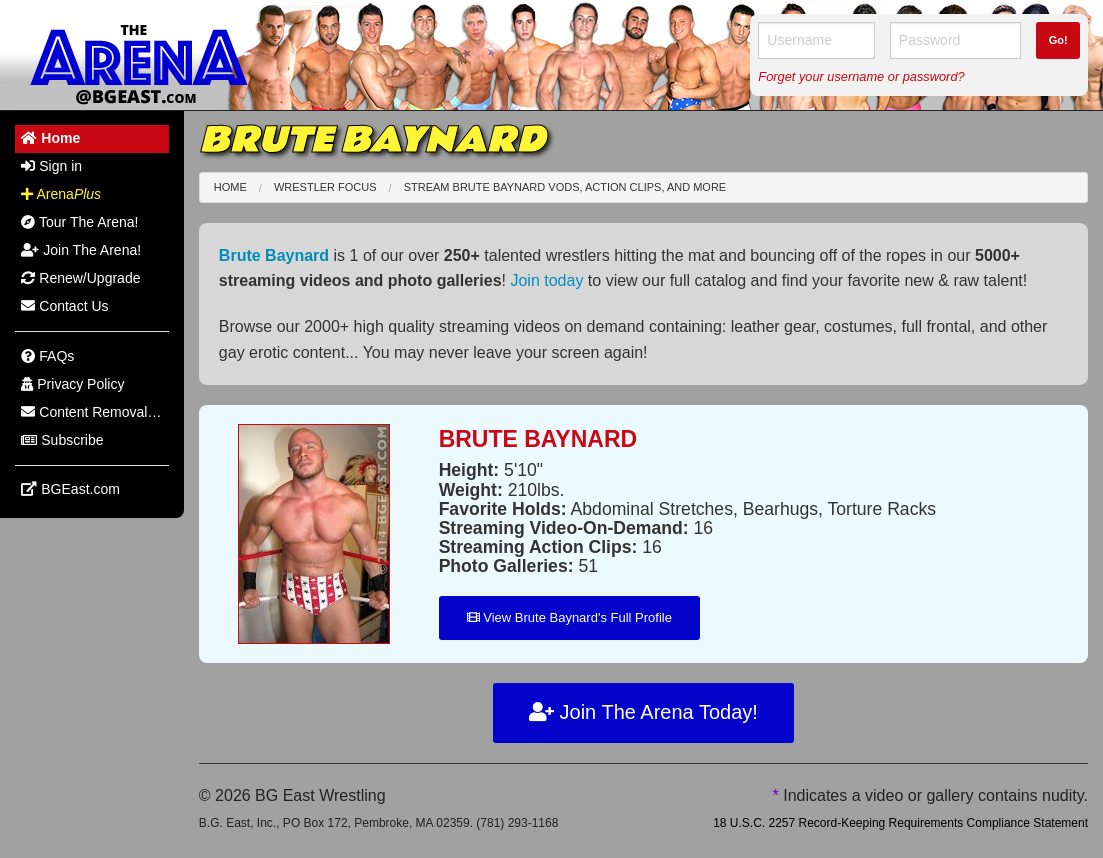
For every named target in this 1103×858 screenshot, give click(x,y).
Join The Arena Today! (643, 712)
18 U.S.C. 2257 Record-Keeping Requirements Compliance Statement (900, 823)
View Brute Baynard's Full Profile (569, 617)
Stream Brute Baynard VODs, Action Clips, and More (565, 187)
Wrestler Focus (325, 187)
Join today (546, 280)
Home (230, 187)
